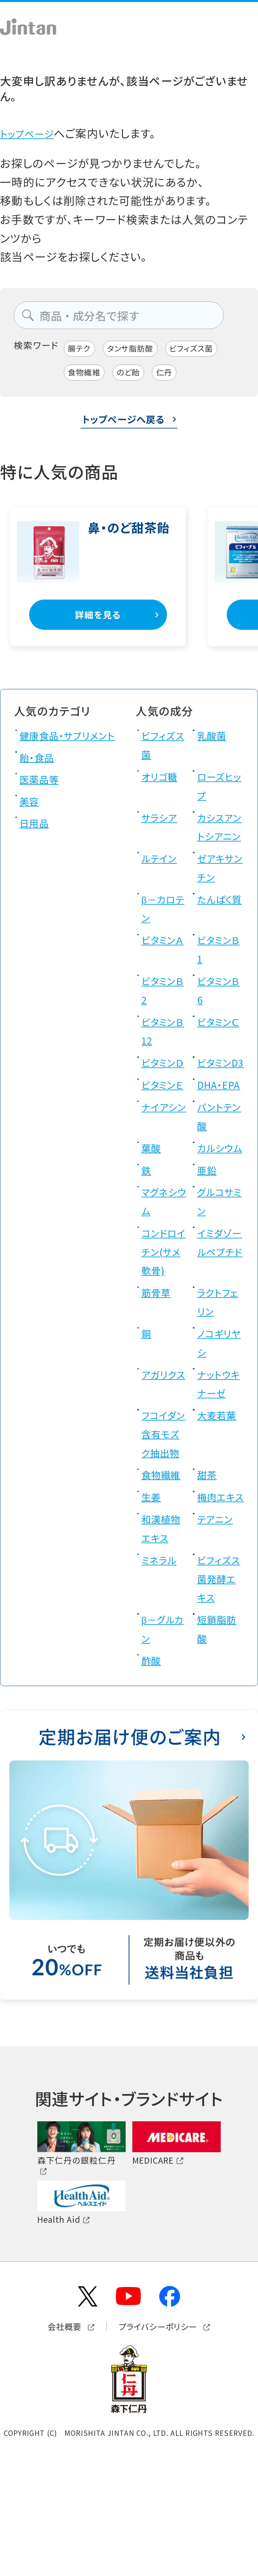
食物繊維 (87, 376)
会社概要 (53, 2445)
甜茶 (208, 1574)
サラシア (162, 822)
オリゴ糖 (162, 782)
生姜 (153, 1596)
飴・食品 (39, 781)
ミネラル (162, 1677)
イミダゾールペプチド (219, 1331)
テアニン (218, 1636)
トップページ (31, 133)
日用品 (36, 847)
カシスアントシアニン (218, 841)
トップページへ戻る (123, 424)
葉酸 (153, 1209)
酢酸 (153, 1778)
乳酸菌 (214, 741)
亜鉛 (208, 1250)
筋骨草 (158, 1373)
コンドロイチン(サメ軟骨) (164, 1331)
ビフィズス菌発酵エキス (219, 1696)
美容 (31, 825)
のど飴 (138, 376)
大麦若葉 (220, 1495)
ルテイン (162, 882)
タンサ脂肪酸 (140, 350)
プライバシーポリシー (163, 2445)
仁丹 (178, 376)
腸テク (82, 350)
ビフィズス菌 (210, 350)
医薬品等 (42, 803)
